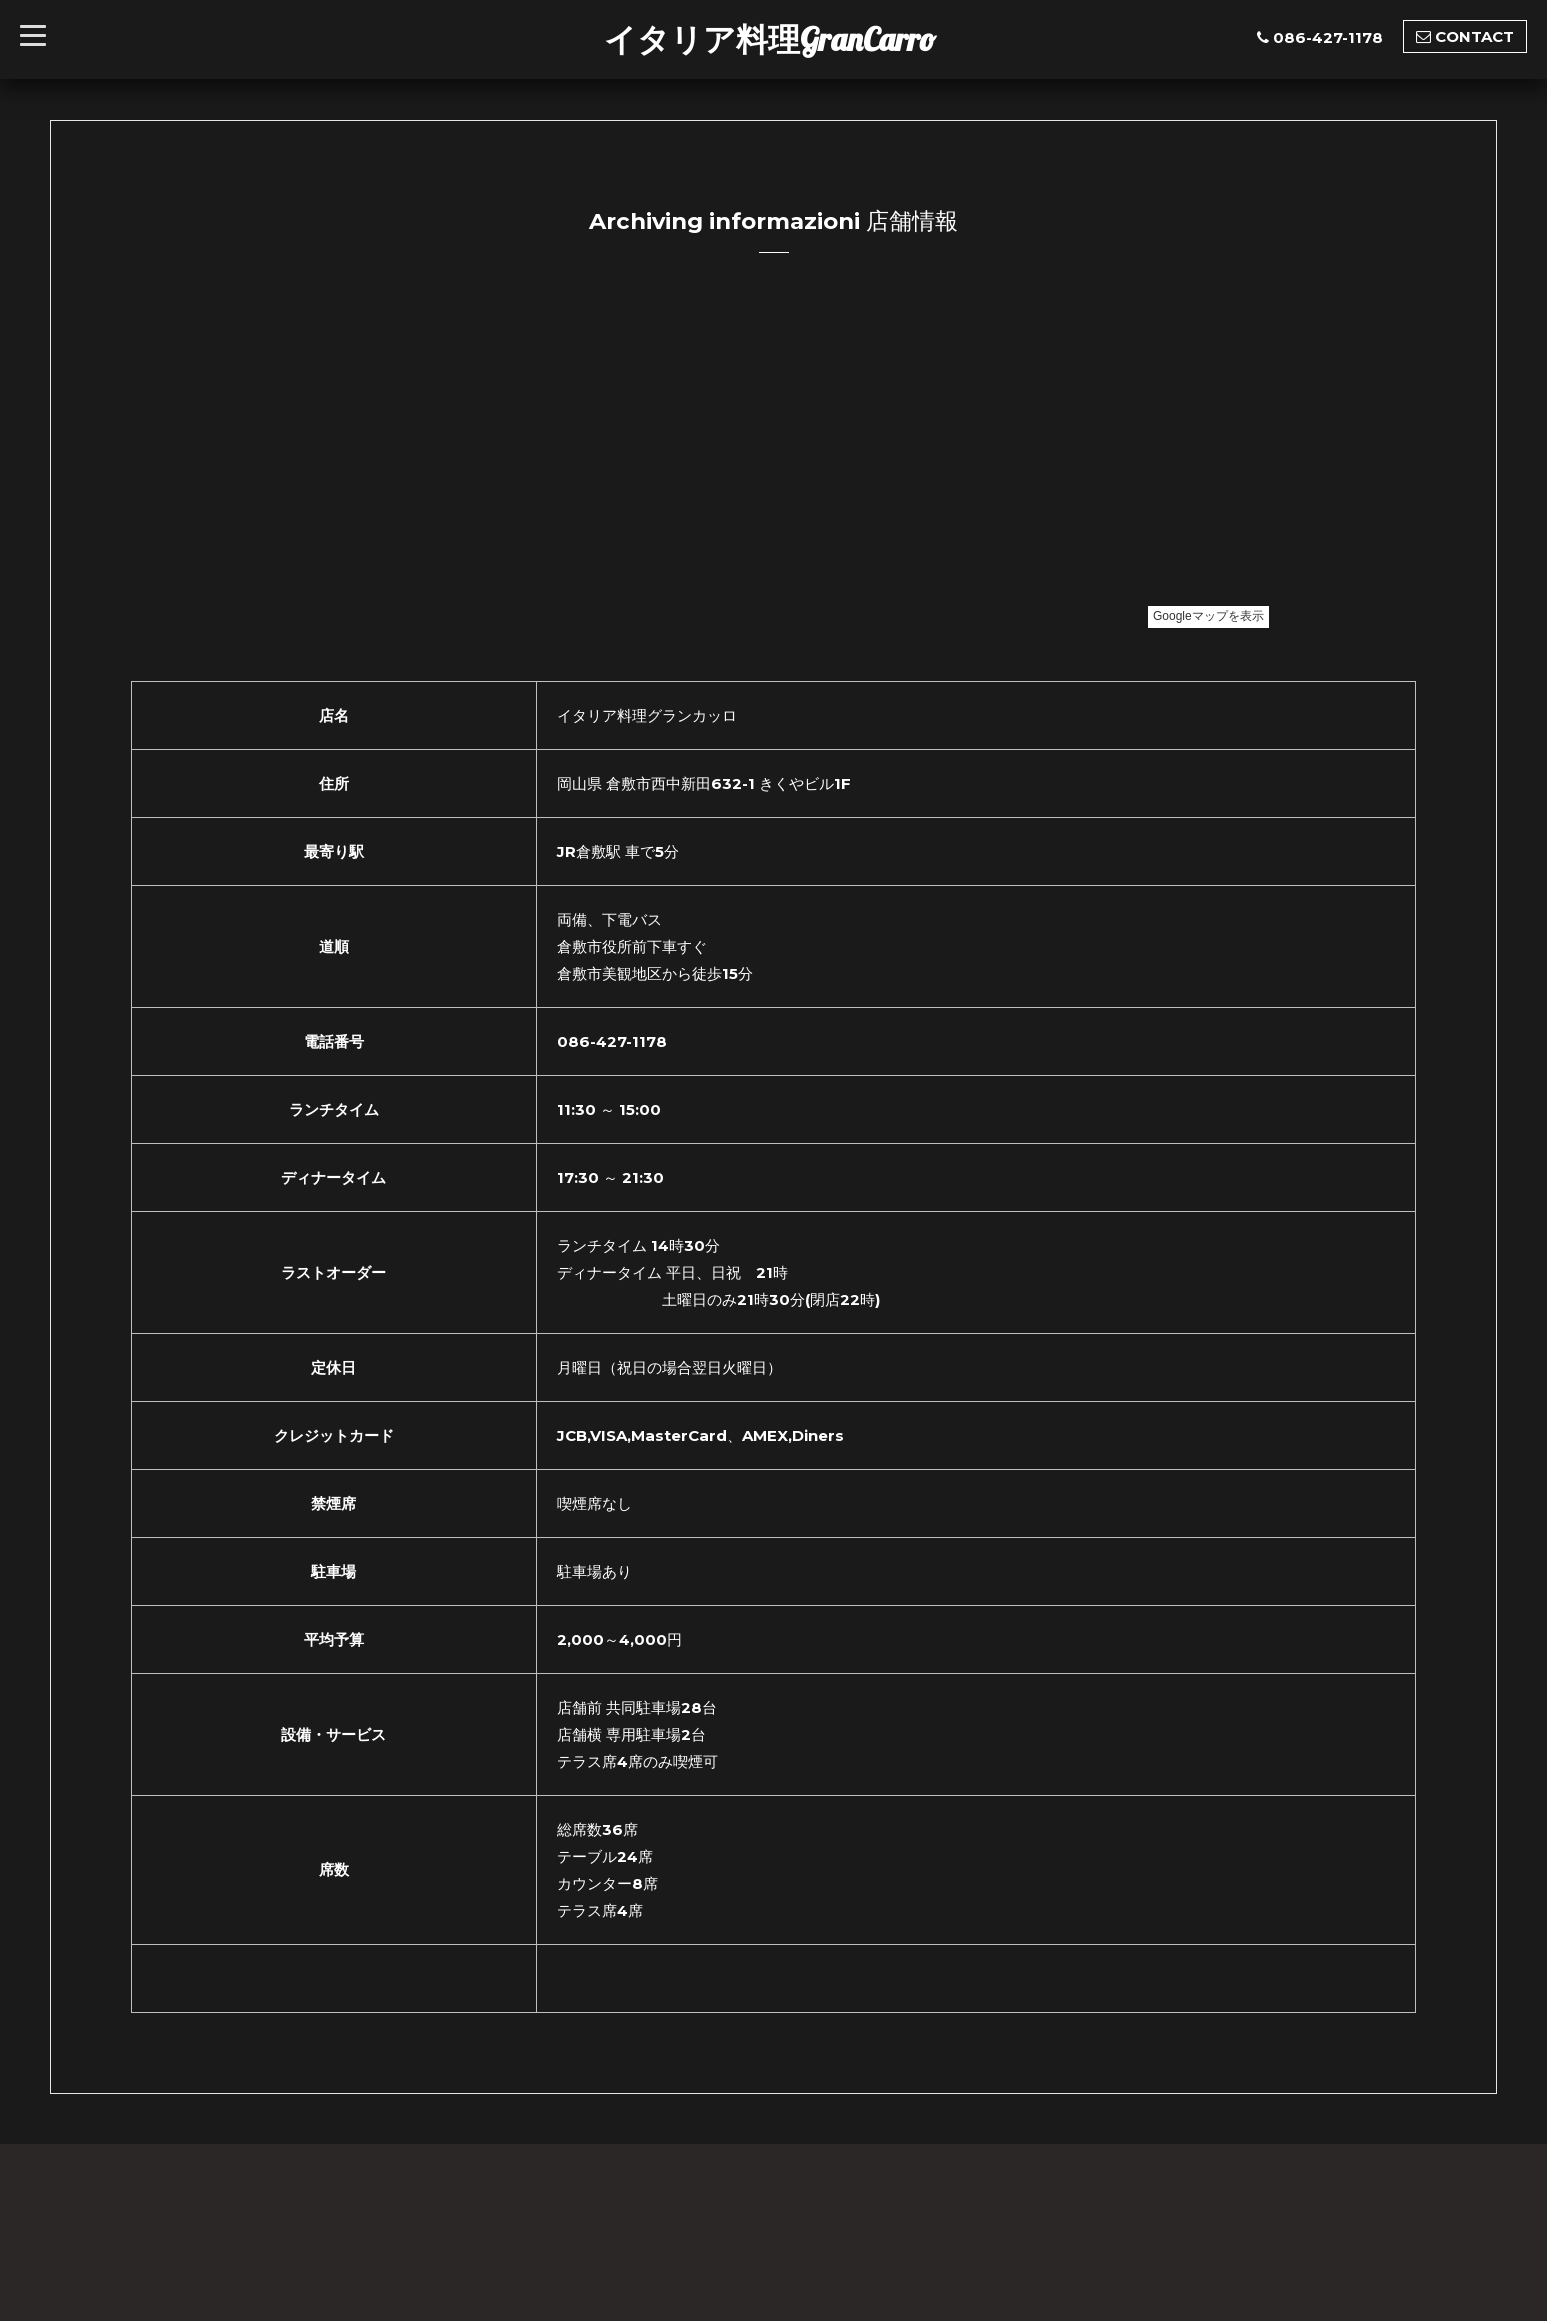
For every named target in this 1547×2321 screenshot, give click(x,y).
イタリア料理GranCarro (770, 39)
